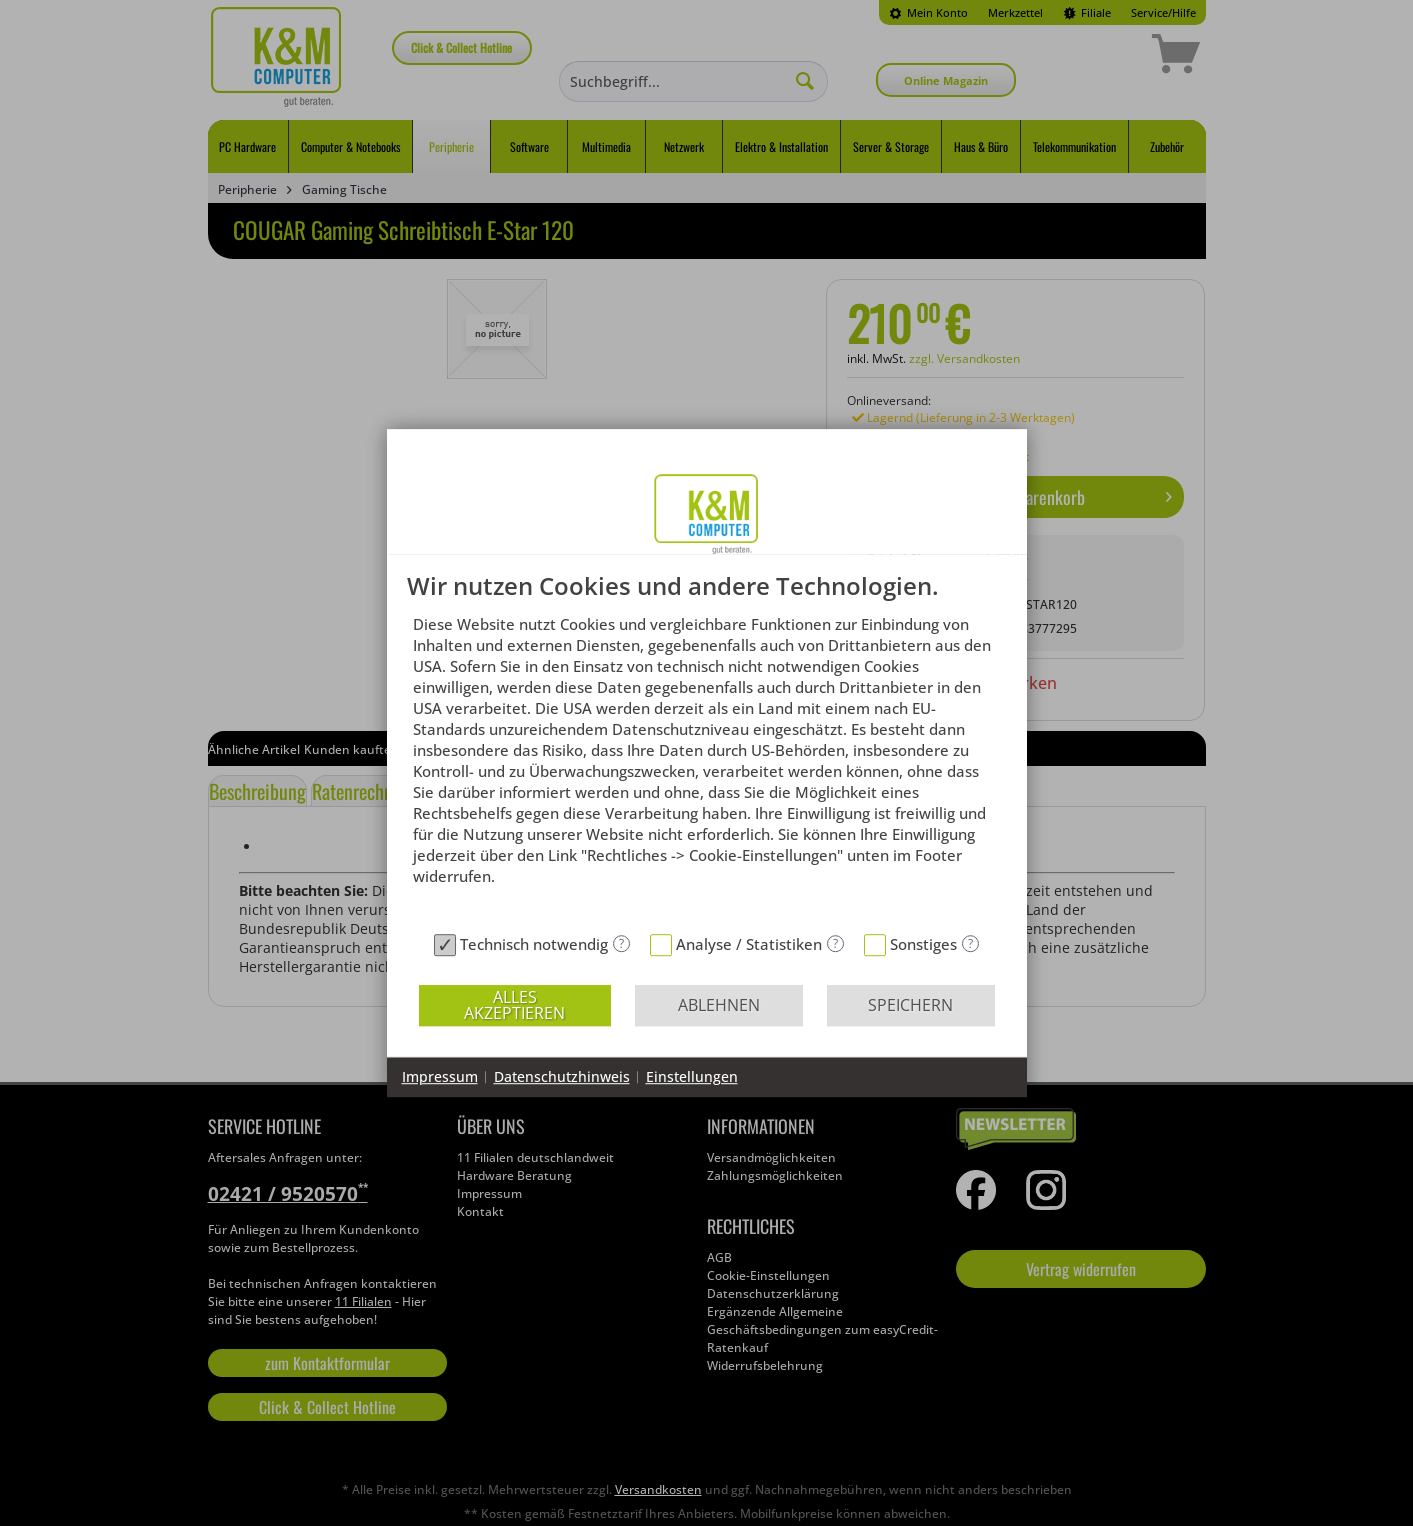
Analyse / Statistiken (749, 944)
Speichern (910, 1005)
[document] (707, 748)
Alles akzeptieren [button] (514, 1005)
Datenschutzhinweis (562, 1076)
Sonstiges (923, 944)
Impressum (440, 1076)
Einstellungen (692, 1076)
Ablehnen (719, 1005)
